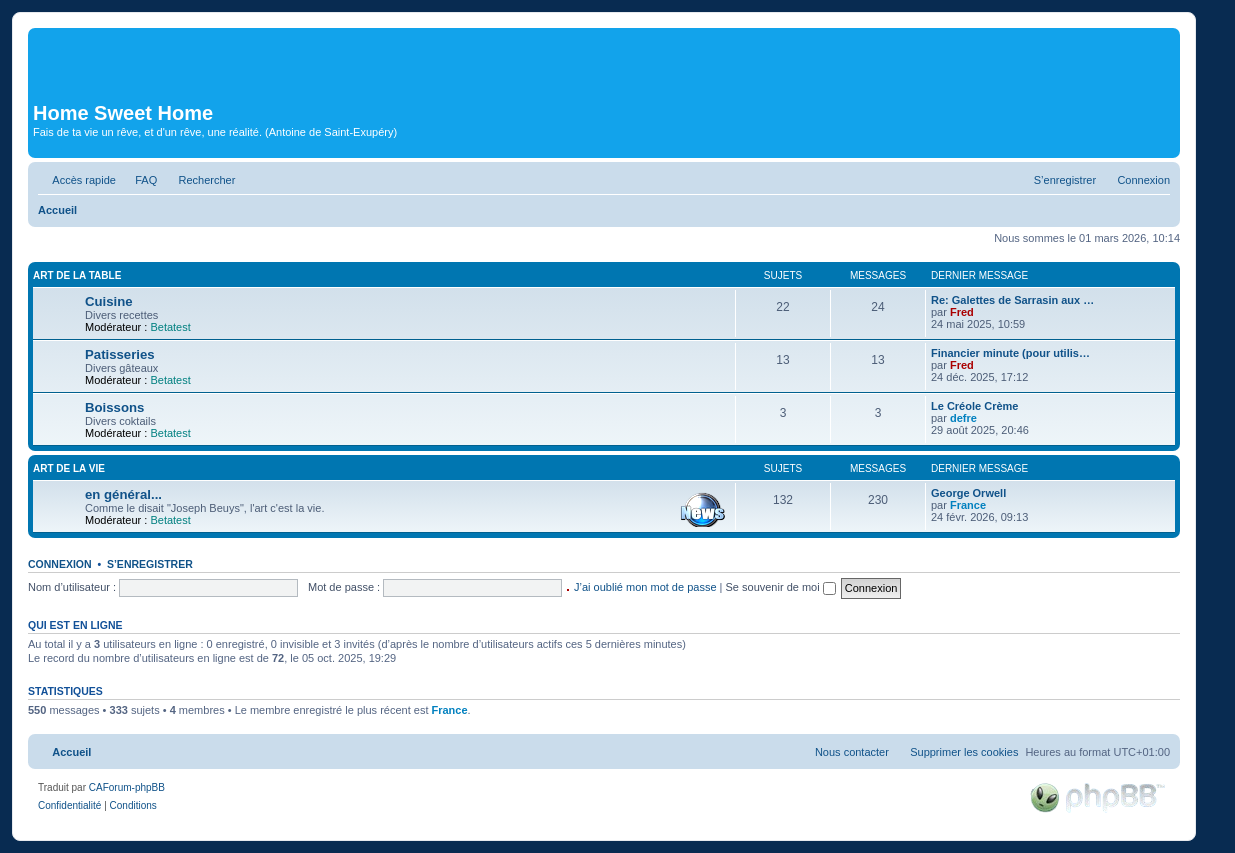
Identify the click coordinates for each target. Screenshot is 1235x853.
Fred (962, 312)
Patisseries (120, 354)
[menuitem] (139, 180)
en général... (123, 494)
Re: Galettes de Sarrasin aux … (1012, 300)
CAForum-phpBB (127, 787)
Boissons (114, 407)
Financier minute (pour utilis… (1010, 353)
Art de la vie (69, 468)
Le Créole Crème (974, 406)
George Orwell (968, 493)
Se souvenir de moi (781, 587)
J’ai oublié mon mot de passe (645, 587)
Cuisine (109, 301)
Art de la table (77, 275)
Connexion (60, 564)
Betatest (170, 327)
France (968, 505)
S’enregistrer (150, 564)
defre (963, 418)
